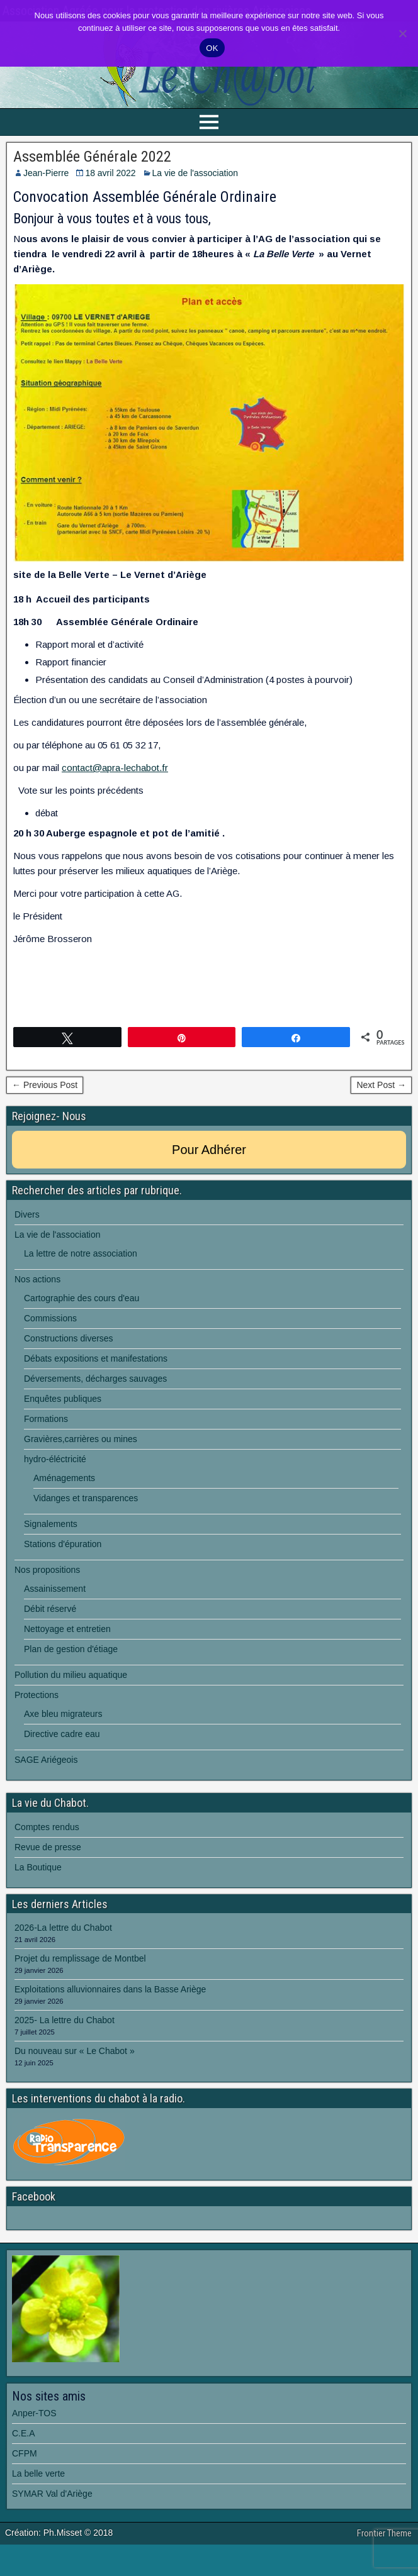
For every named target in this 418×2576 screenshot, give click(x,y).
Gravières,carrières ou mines (80, 1439)
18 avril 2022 (110, 173)
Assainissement (55, 1589)
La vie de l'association (195, 173)
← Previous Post (44, 1085)
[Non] (402, 33)
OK (212, 48)
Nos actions (37, 1279)
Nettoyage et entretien (67, 1629)
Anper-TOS (34, 2413)
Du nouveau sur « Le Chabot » (74, 2051)
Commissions (50, 1318)
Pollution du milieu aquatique (70, 1675)
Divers (27, 1214)
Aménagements (64, 1478)
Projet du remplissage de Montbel (80, 1958)
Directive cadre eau (62, 1734)
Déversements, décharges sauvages (95, 1379)
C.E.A (23, 2433)
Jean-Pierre (46, 173)
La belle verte (38, 2473)
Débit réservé (50, 1609)
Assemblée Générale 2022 (92, 156)
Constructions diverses (68, 1338)
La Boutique (38, 1867)
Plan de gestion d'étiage (71, 1649)
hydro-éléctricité (55, 1459)
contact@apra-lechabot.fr (115, 767)
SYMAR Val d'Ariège (52, 2494)
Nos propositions (47, 1570)
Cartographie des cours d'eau (81, 1298)
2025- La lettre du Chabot (64, 2020)
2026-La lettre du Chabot (63, 1928)
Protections (36, 1695)
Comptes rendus (46, 1827)
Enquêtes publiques (62, 1399)
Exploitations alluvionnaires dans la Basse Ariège (110, 1989)
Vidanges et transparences (85, 1498)
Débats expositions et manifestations (95, 1358)
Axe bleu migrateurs (63, 1714)
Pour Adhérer (209, 1150)
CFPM (24, 2453)
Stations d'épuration (62, 1544)
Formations (46, 1419)
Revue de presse (47, 1847)
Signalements (50, 1524)
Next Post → (381, 1085)
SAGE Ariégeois (45, 1760)
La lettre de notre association (80, 1253)
